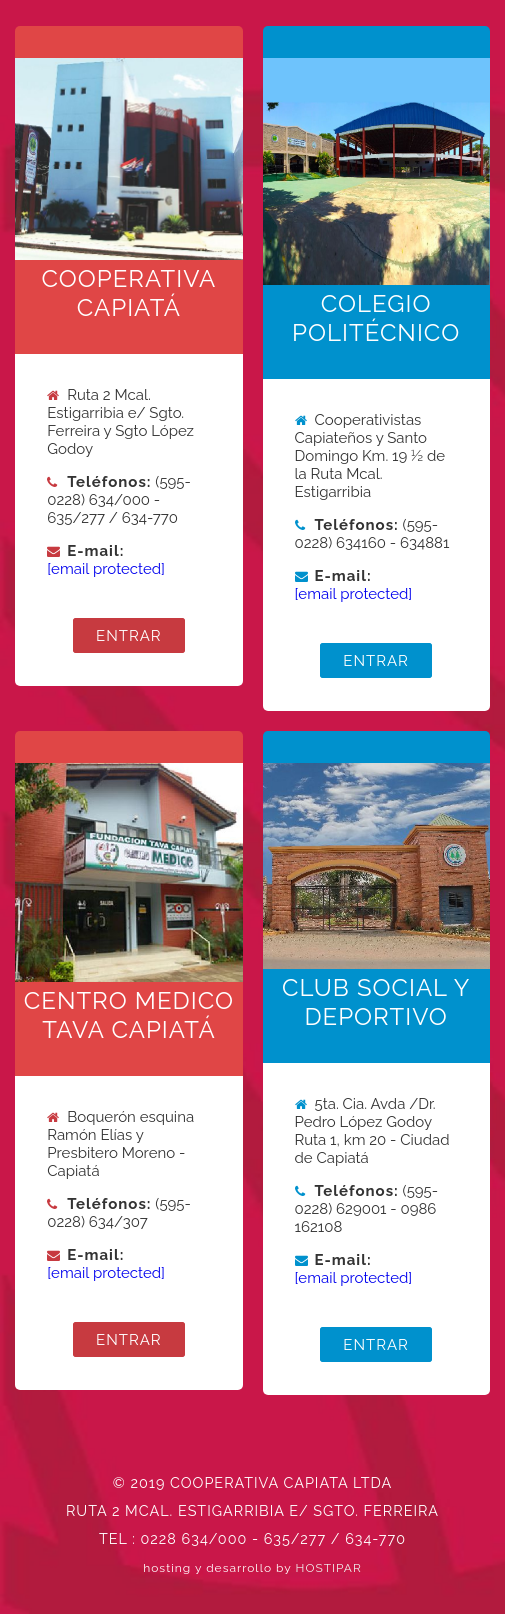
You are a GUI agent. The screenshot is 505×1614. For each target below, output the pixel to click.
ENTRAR (129, 635)
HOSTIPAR (329, 1568)
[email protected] (106, 569)
